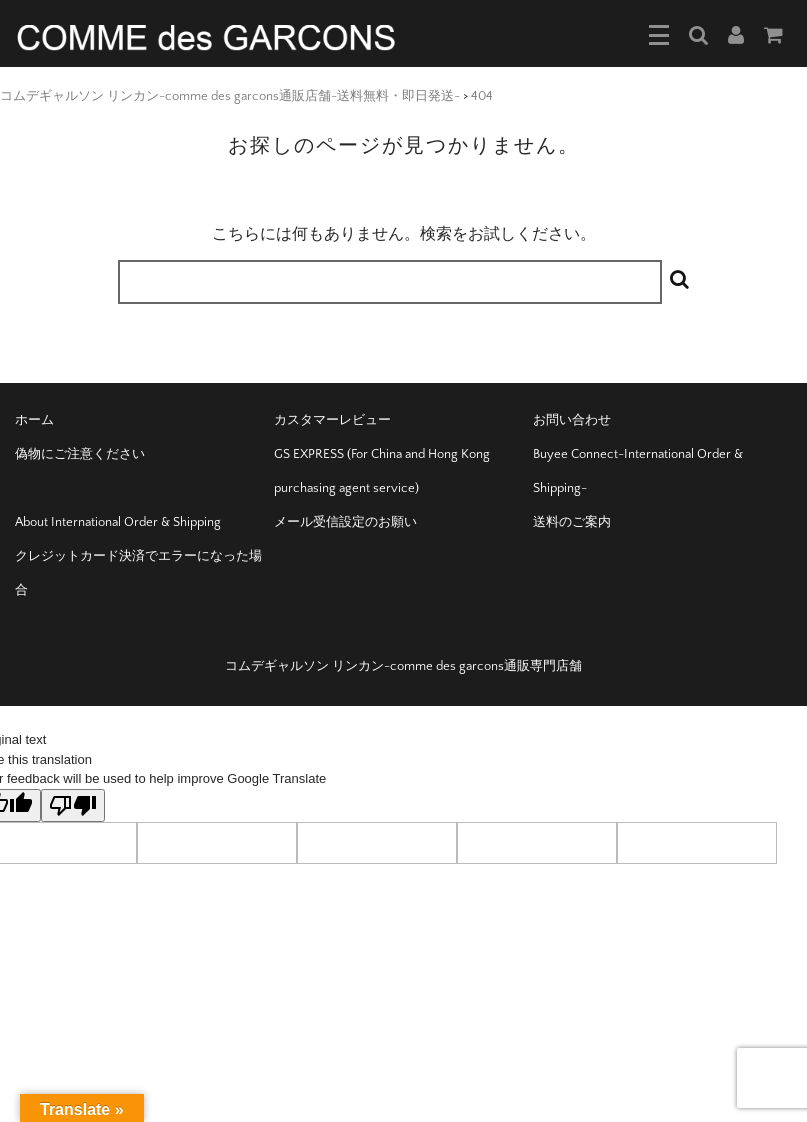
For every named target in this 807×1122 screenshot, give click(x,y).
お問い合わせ (572, 420)
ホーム (34, 420)
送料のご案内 (572, 522)
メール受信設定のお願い (345, 522)
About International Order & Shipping (118, 522)
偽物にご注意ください (80, 454)
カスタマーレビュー (332, 420)
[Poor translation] (73, 805)
